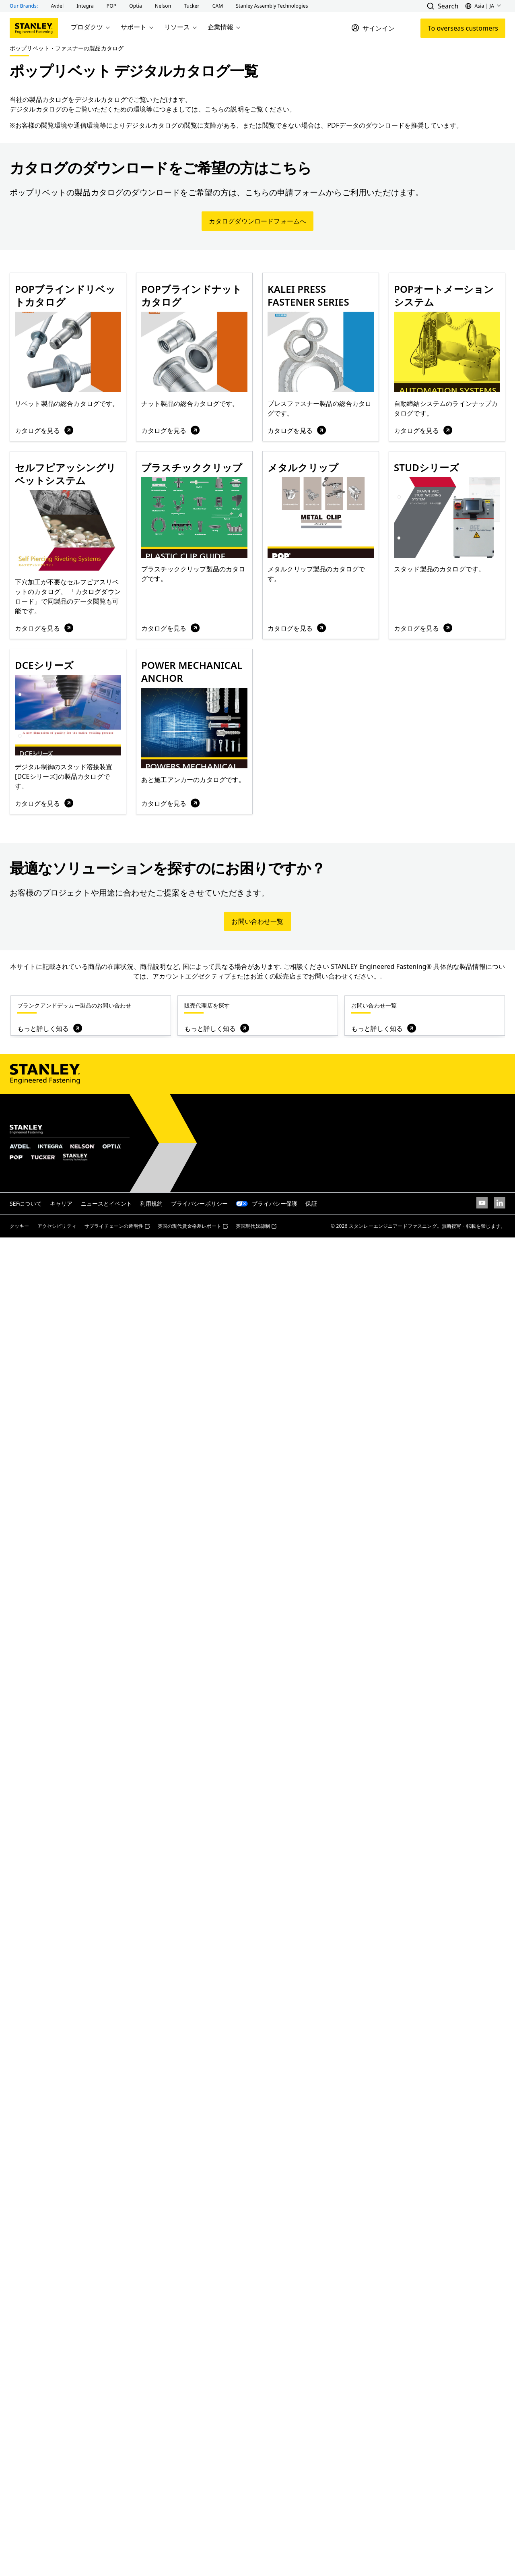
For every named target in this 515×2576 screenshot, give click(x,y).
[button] (57, 6)
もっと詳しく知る (50, 1028)
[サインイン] (373, 28)
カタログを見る (45, 430)
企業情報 (224, 27)
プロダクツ (91, 27)
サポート (137, 27)
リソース (181, 27)
